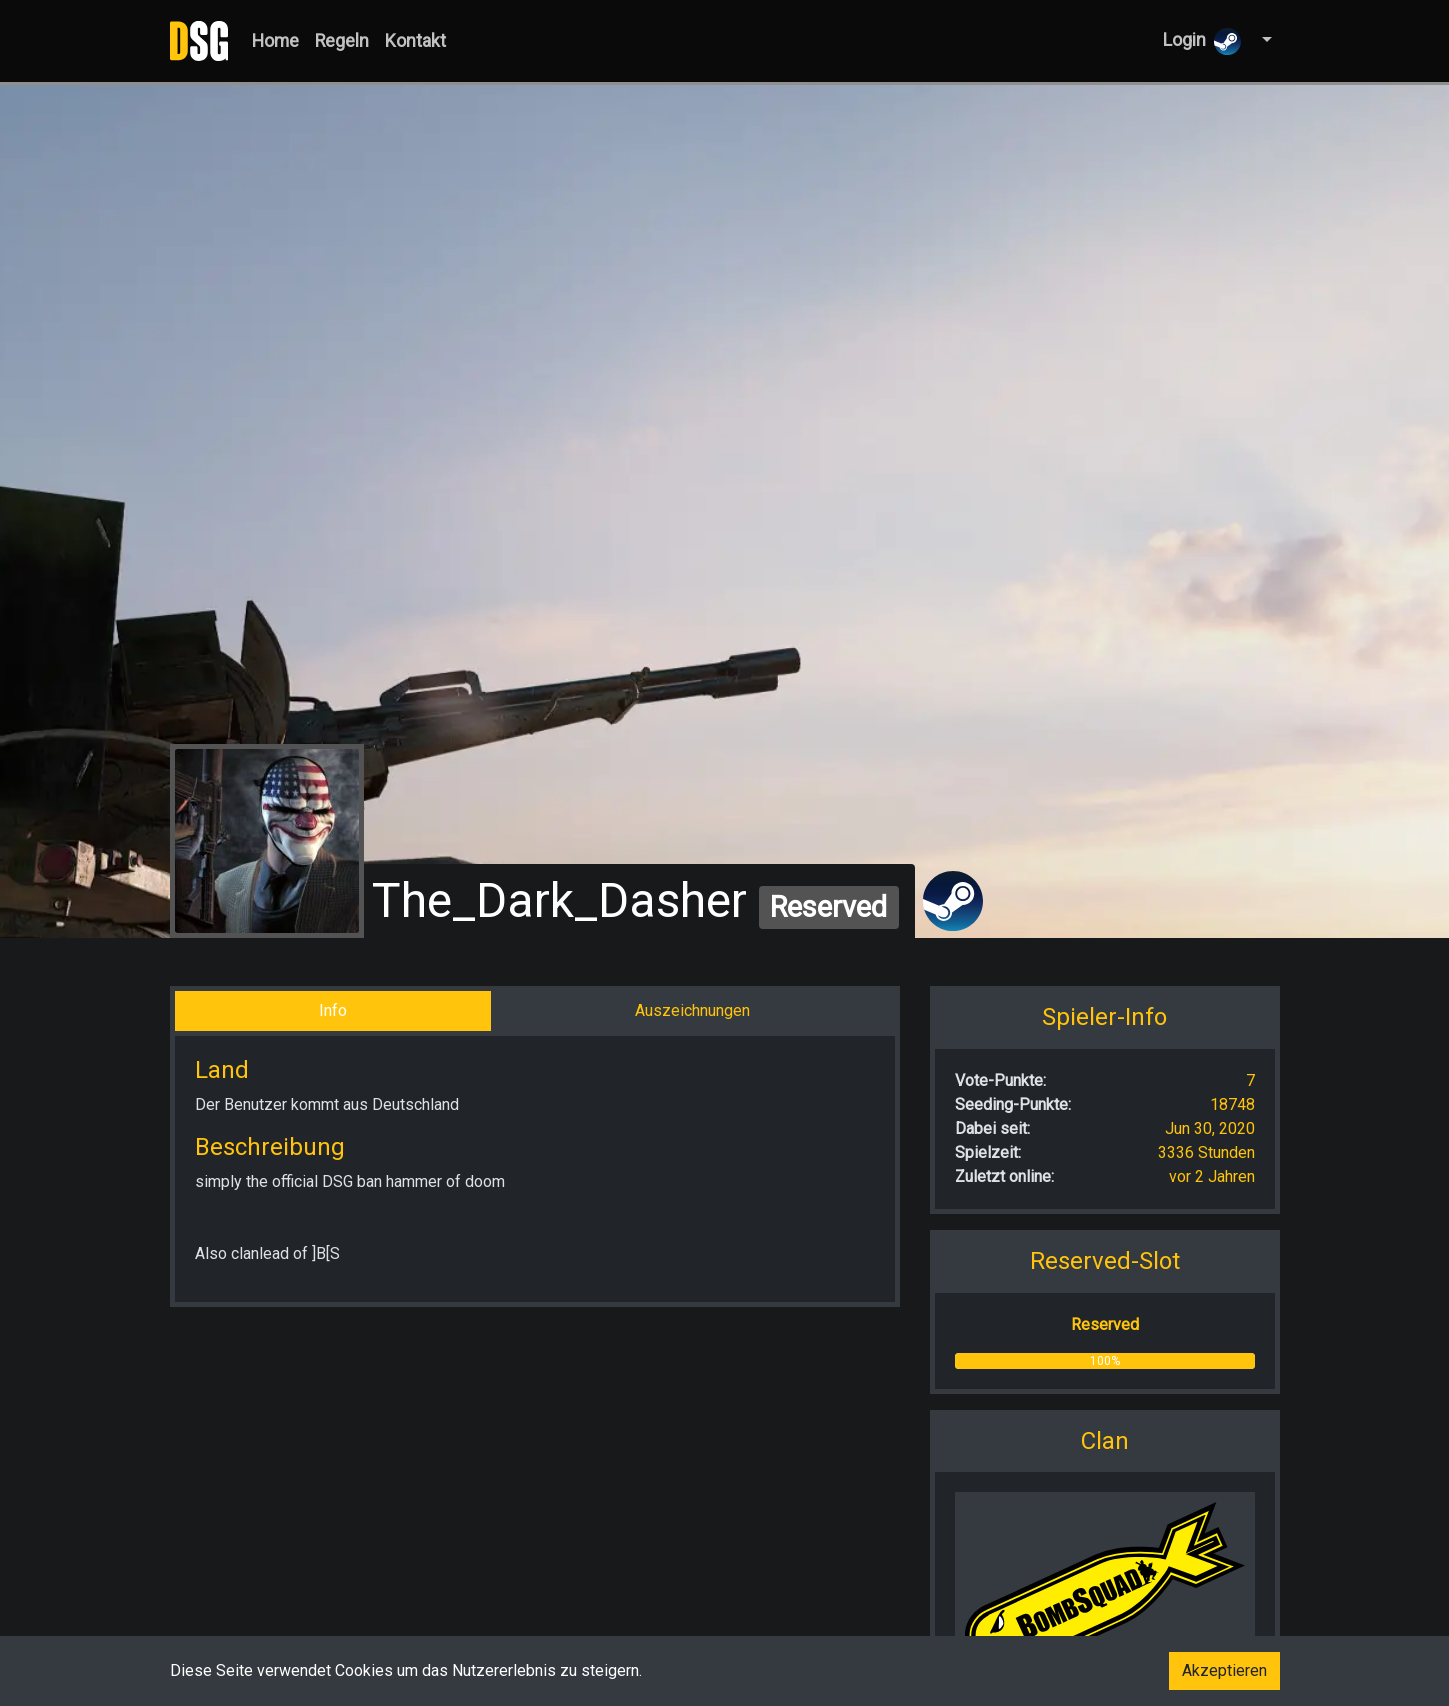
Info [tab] (333, 1010)
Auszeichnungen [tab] (692, 1010)
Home (275, 41)
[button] (1264, 40)
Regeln (342, 41)
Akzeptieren (1224, 1670)
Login (1202, 41)
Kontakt (415, 41)
